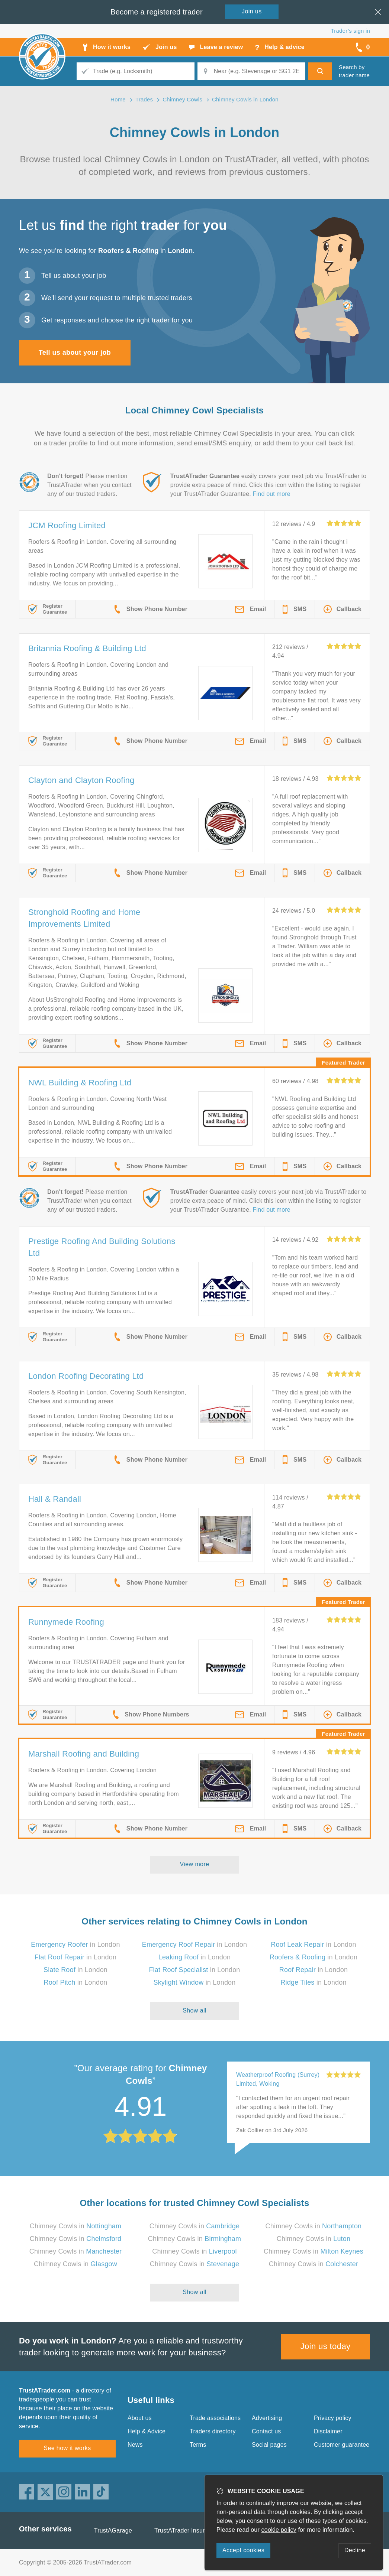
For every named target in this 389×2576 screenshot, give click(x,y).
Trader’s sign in (350, 30)
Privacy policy (332, 2418)
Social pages (269, 2445)
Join (252, 11)
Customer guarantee (341, 2445)
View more (194, 1864)
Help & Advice (146, 2431)
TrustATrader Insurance (186, 2530)
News (135, 2445)
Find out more (271, 494)
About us (140, 2418)
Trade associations (215, 2418)
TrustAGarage (113, 2530)
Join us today (325, 2346)
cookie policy (278, 2530)
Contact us (266, 2431)
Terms (198, 2445)
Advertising (267, 2418)
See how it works (67, 2448)
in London (75, 1944)
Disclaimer (328, 2431)
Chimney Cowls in (76, 2226)
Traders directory (213, 2431)
